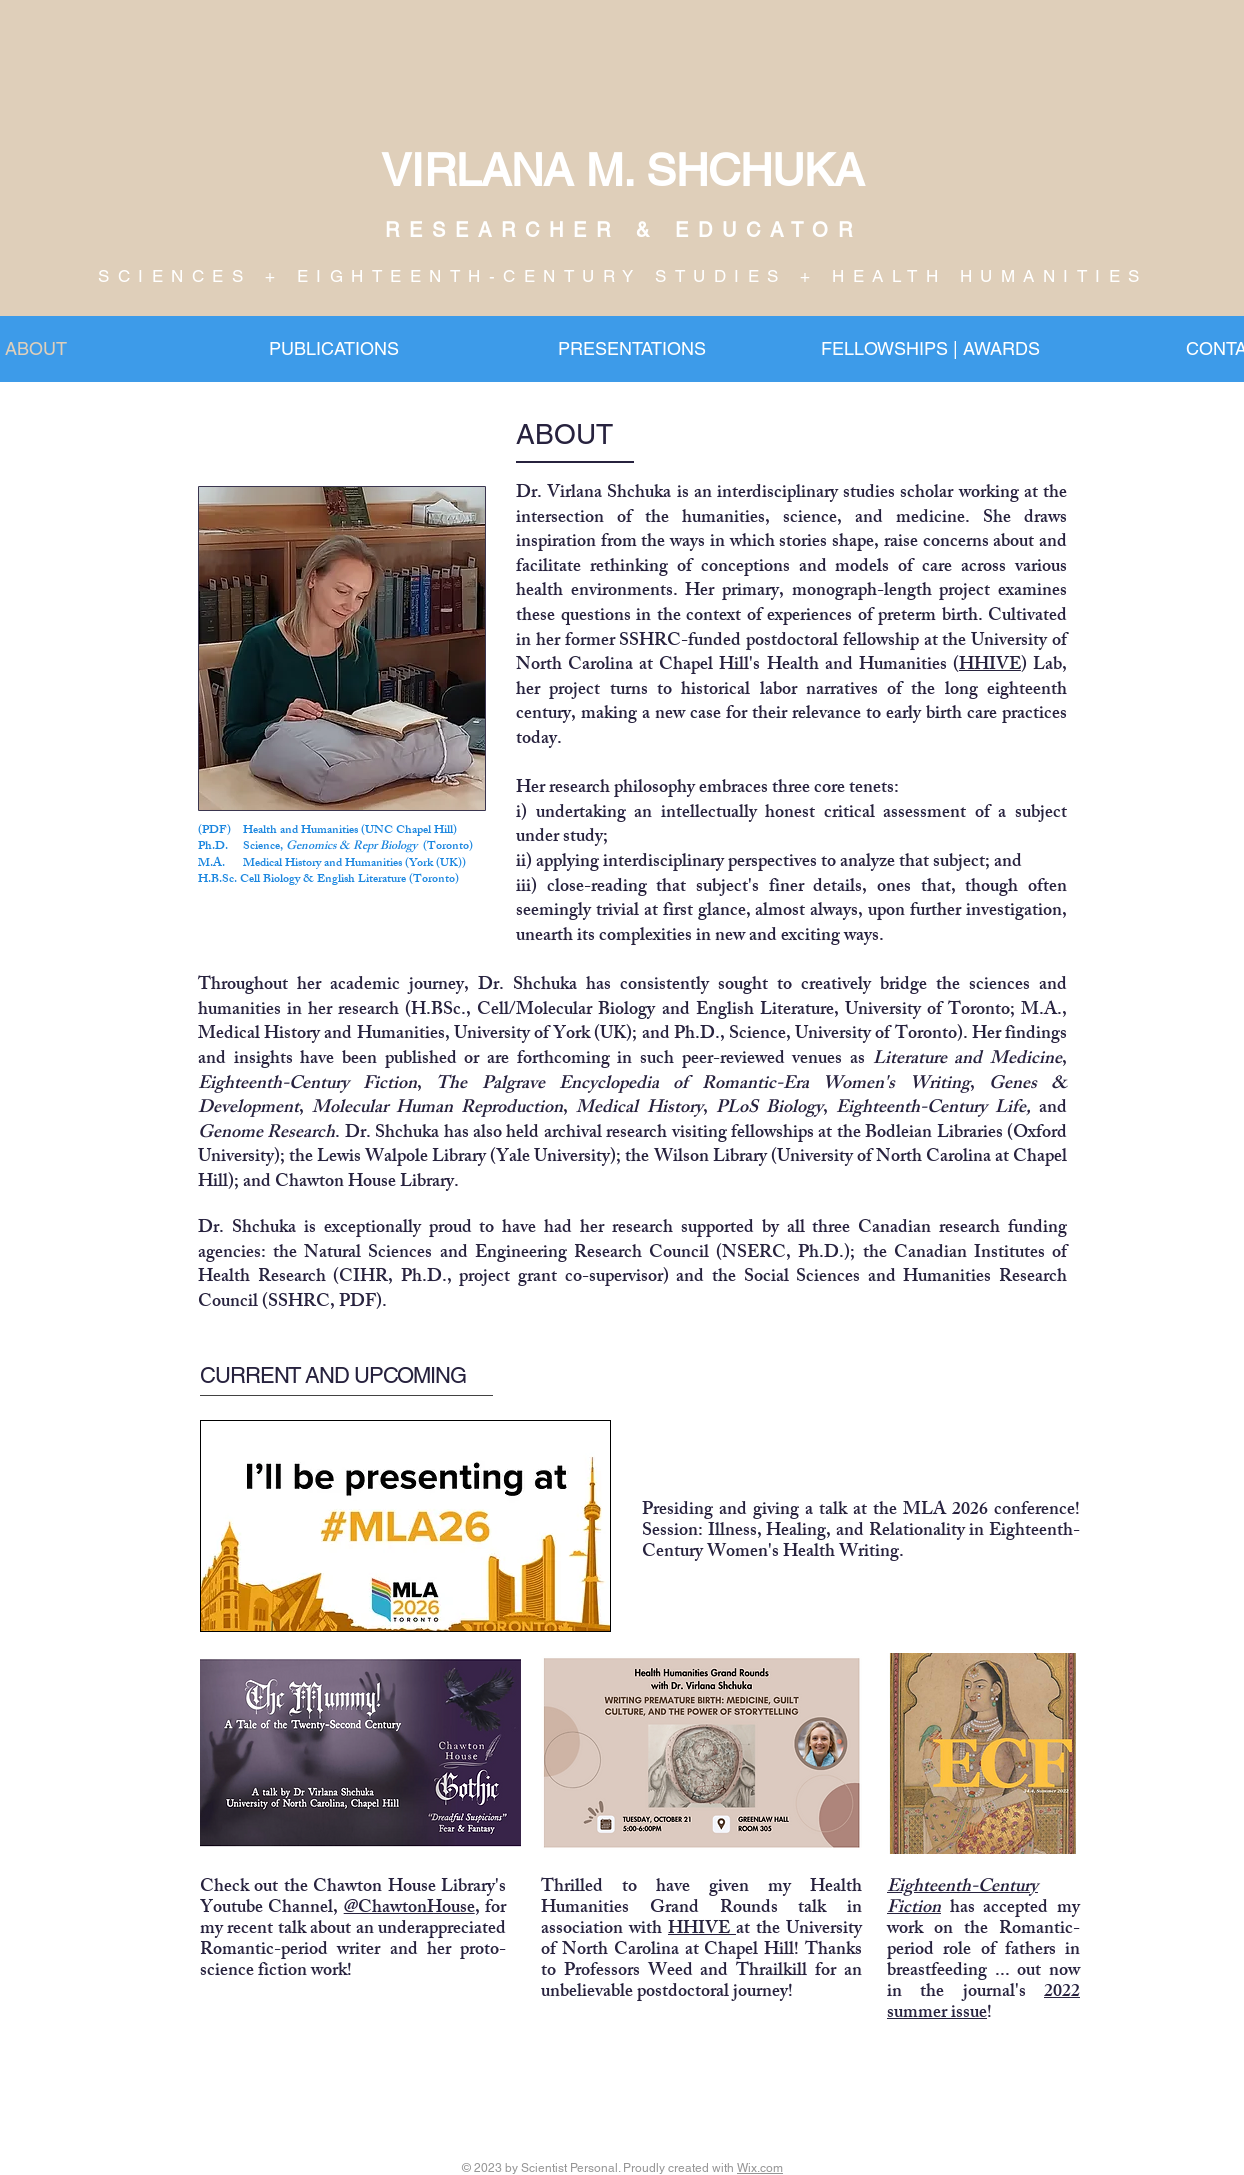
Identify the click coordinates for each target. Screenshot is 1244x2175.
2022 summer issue (983, 2003)
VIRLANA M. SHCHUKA (622, 170)
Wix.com (760, 2168)
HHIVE (990, 666)
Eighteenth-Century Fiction (962, 1898)
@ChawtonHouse (409, 1909)
